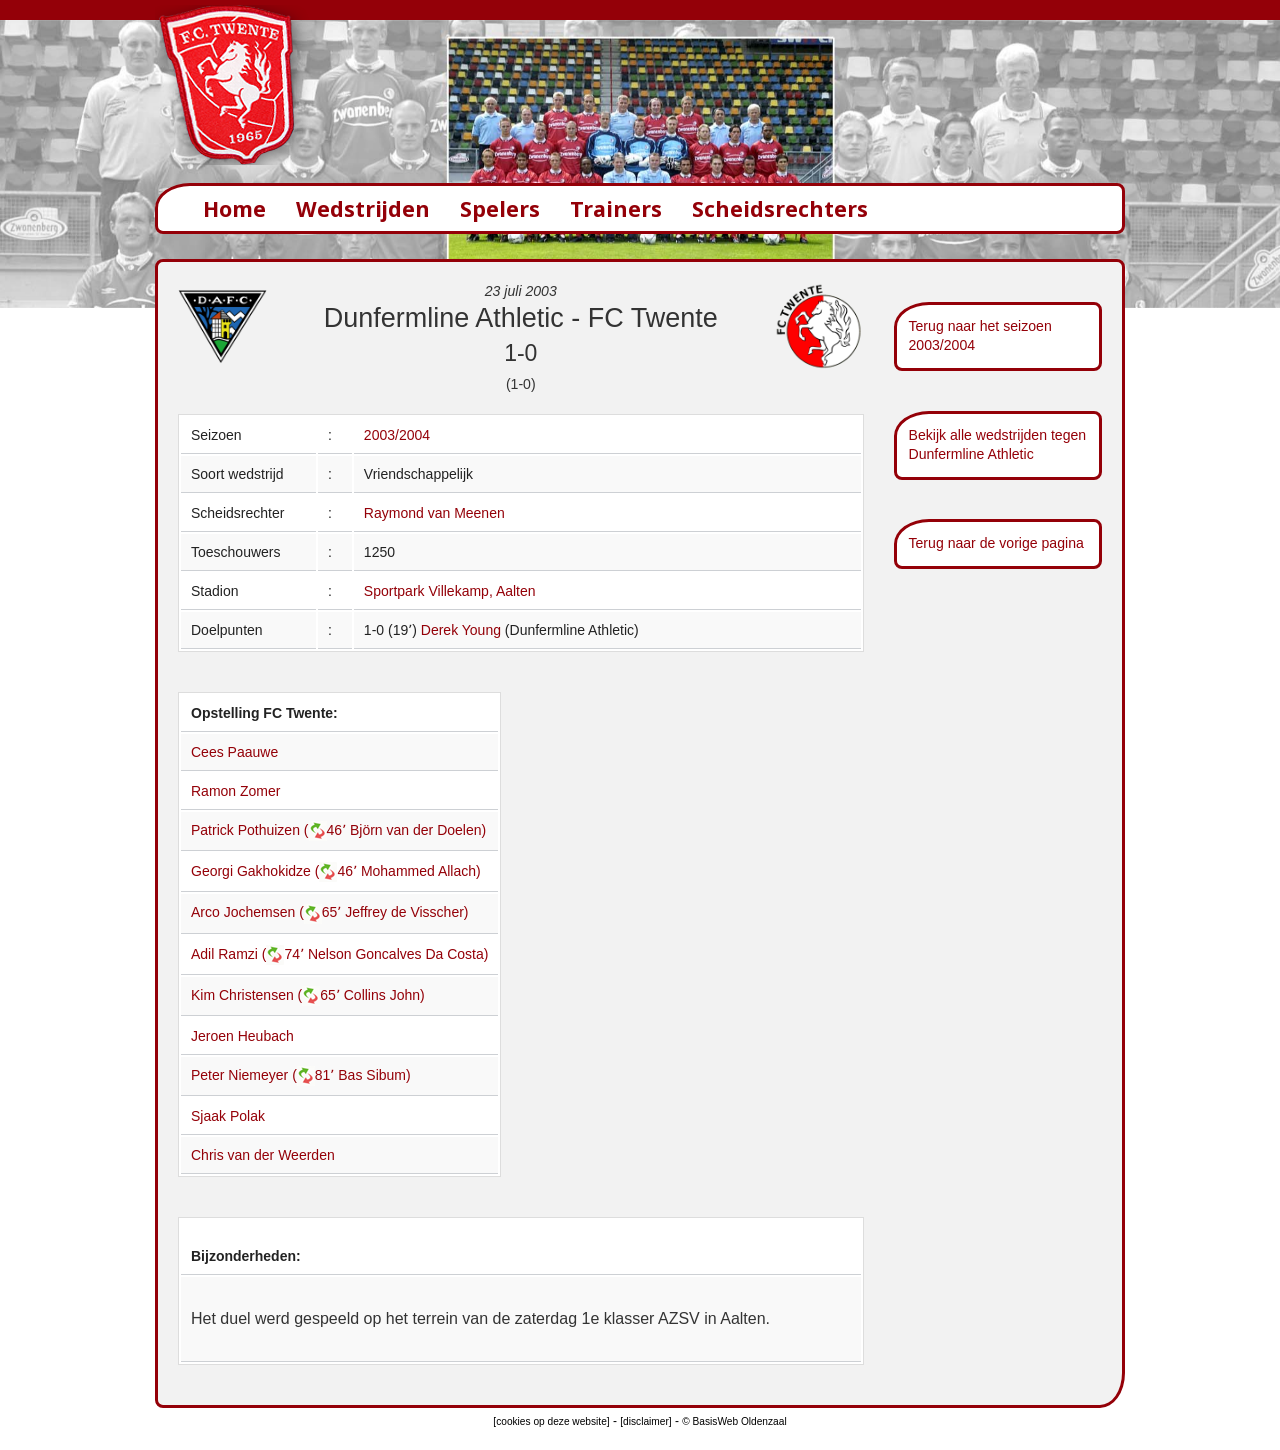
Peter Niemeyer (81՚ (264, 1075)
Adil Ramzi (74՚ (249, 954)
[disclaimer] (645, 1421)
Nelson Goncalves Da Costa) (398, 954)
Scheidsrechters (780, 208)
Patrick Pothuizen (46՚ (270, 830)
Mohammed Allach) (421, 871)
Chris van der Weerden (263, 1155)
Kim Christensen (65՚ (267, 995)
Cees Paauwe (234, 752)
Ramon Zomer (235, 791)
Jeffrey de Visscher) (406, 912)
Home (234, 208)
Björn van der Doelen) (418, 830)
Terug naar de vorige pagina (996, 543)
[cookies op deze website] (551, 1421)
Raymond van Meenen (434, 513)
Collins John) (384, 995)
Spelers (500, 208)
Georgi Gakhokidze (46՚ (276, 871)
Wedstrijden (363, 208)
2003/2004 (397, 435)
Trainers (616, 208)
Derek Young (461, 630)
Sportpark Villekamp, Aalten (450, 591)
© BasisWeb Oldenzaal (734, 1421)
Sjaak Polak (228, 1116)
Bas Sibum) (374, 1075)
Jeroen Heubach (242, 1036)
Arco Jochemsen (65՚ (268, 912)
